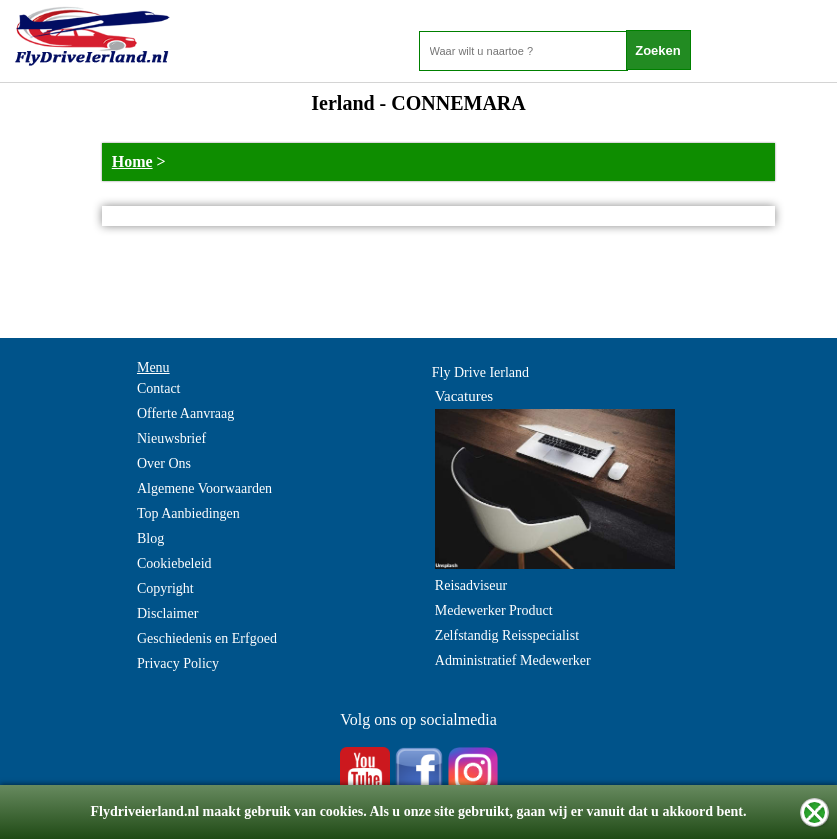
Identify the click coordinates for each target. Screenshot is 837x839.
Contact (159, 388)
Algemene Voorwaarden (204, 488)
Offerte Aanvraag (185, 413)
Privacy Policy (178, 663)
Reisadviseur (471, 585)
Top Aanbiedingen (188, 513)
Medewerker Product (494, 610)
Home (132, 161)
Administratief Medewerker (513, 660)
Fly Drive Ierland (480, 372)
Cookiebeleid (174, 563)
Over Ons (164, 463)
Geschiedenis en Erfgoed (207, 638)
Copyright (165, 588)
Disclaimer (167, 613)
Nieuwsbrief (171, 438)
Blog (150, 538)
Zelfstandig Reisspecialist (507, 635)
